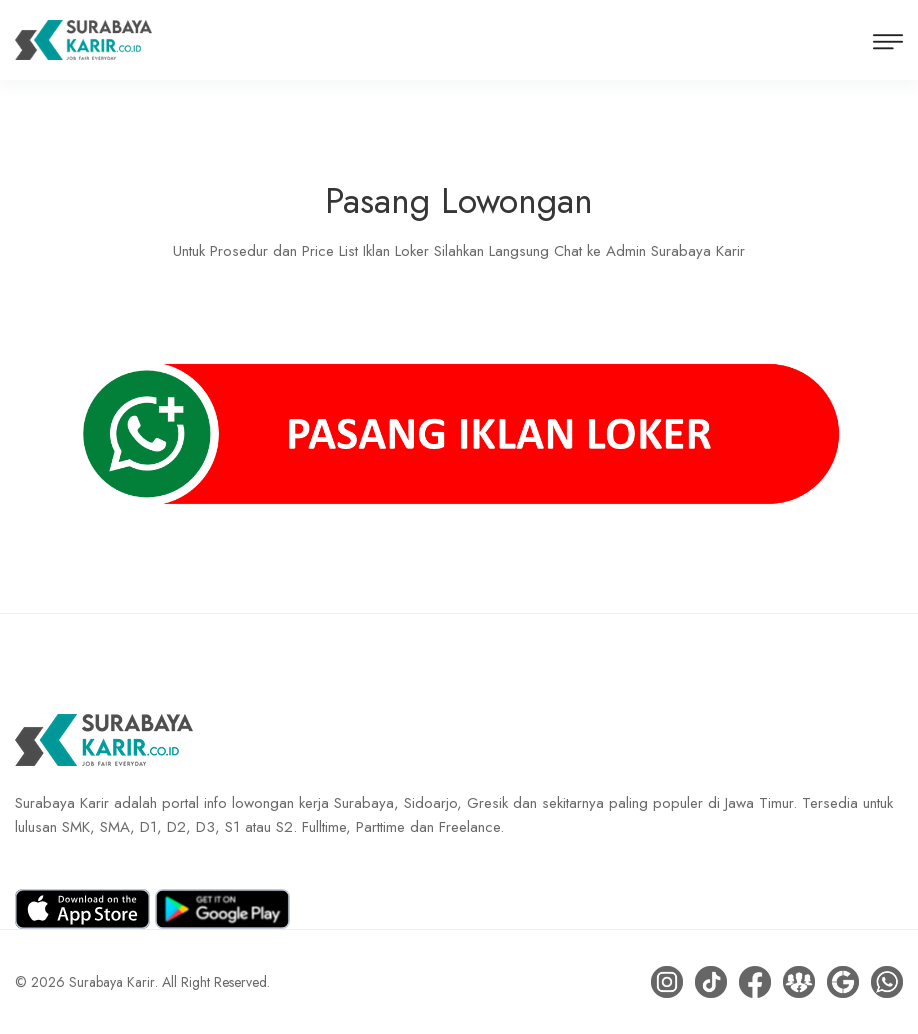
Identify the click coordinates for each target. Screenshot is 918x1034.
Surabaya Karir (112, 982)
